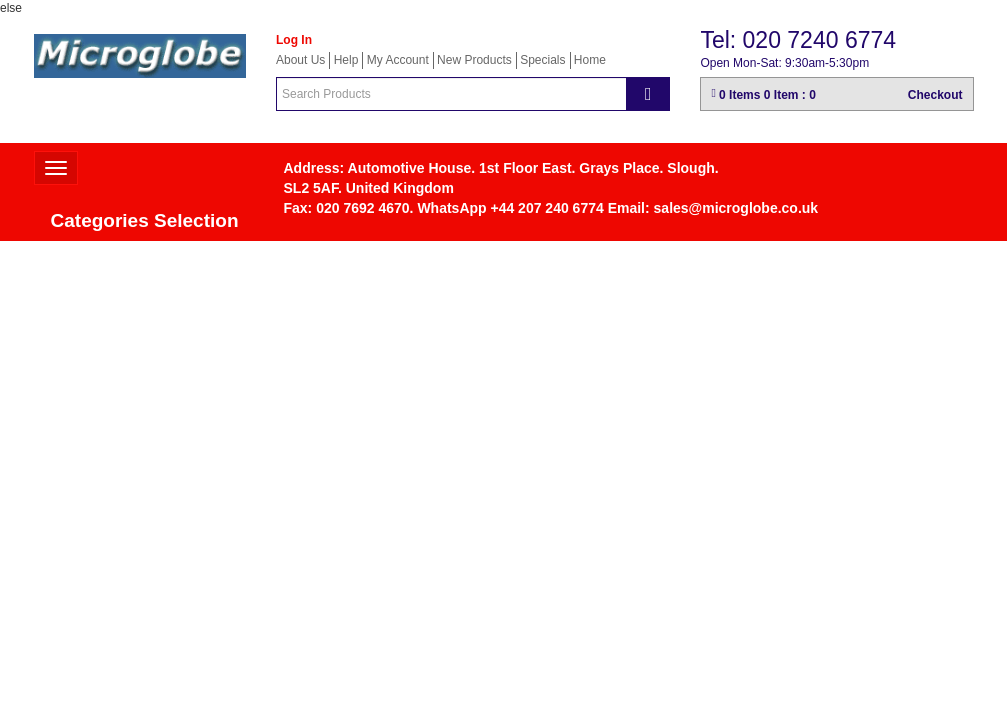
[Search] (648, 94)
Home (590, 60)
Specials (542, 60)
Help (346, 60)
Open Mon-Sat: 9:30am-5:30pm (784, 63)
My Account (398, 60)
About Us (300, 60)
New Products (474, 60)
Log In (294, 40)
